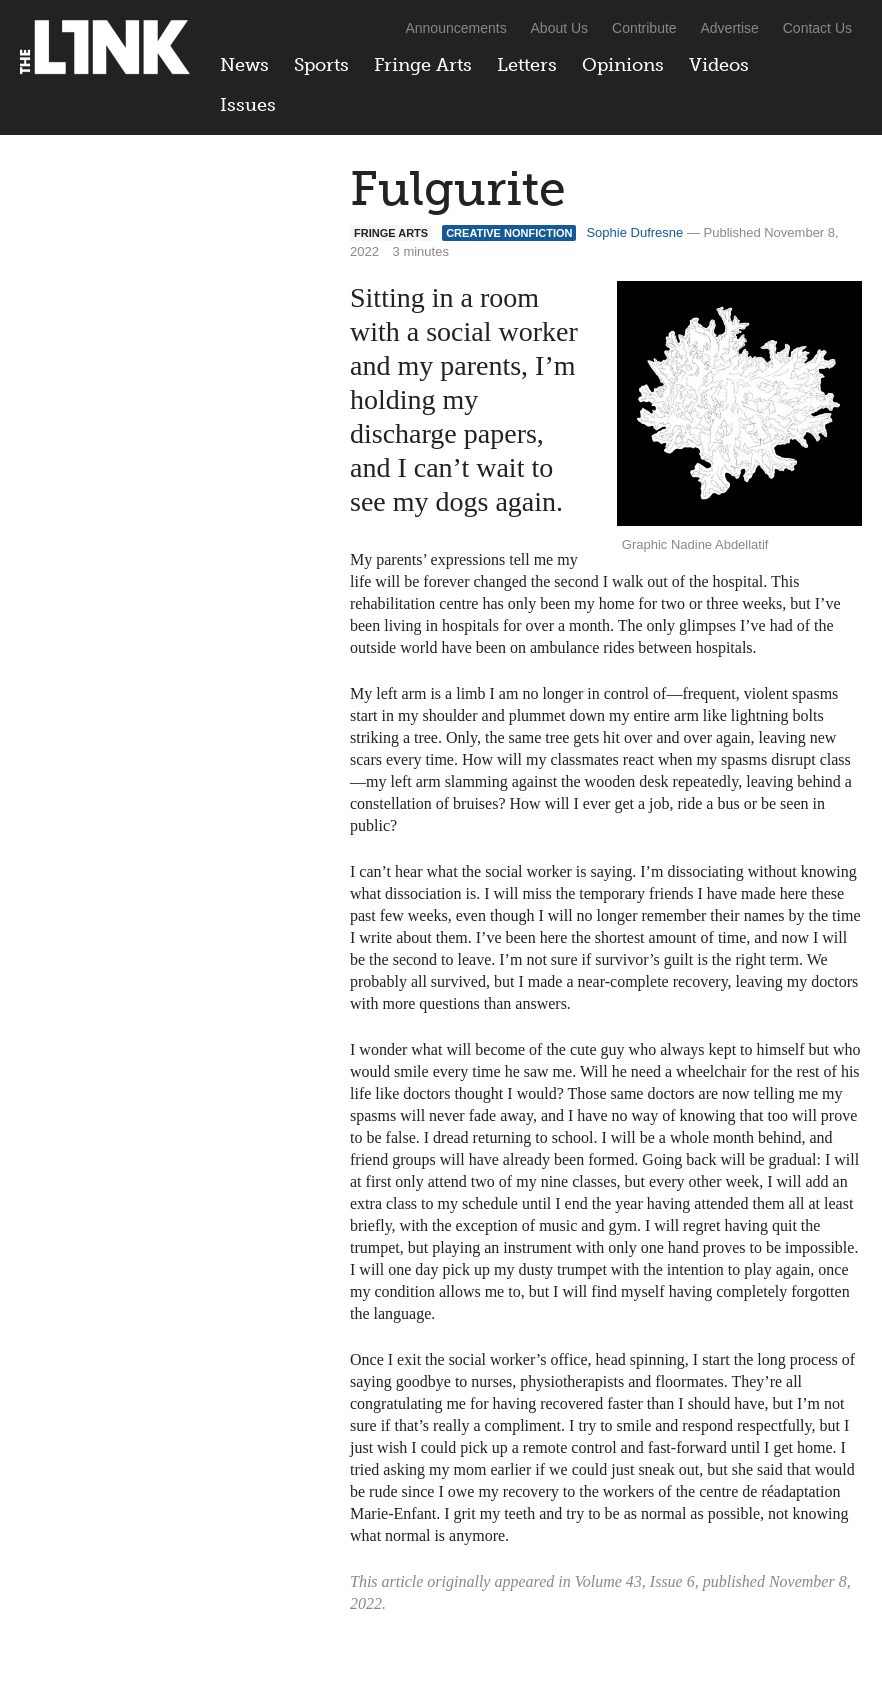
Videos (719, 65)
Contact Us (817, 28)
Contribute (644, 28)
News (244, 65)
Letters (527, 65)
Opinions (623, 65)
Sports (321, 65)
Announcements (455, 28)
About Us (560, 28)
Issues (248, 105)
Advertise (730, 28)
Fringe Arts (423, 65)
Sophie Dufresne (634, 232)
